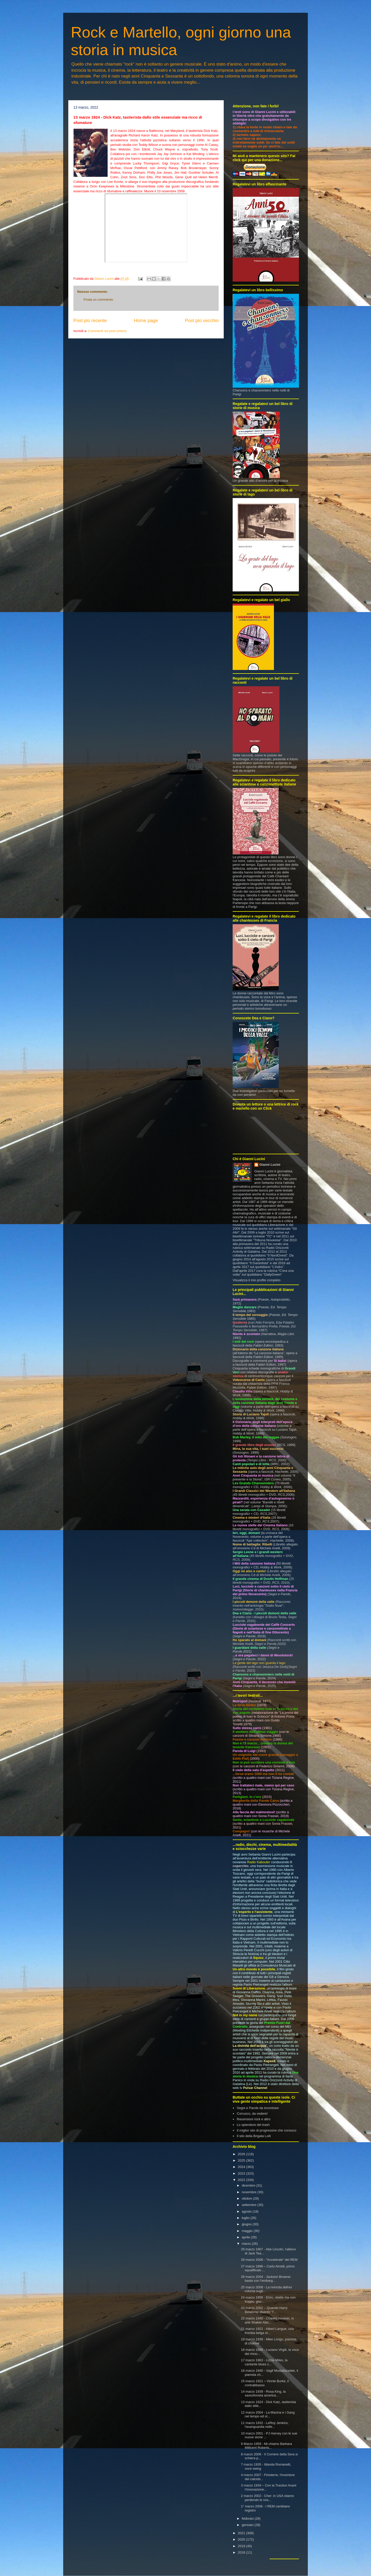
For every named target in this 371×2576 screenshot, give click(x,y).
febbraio (248, 2518)
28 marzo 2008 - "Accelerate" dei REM (269, 2260)
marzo (247, 2243)
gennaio (248, 2525)
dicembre (249, 2185)
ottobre (247, 2198)
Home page (146, 320)
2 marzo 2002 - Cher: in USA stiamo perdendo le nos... (267, 2498)
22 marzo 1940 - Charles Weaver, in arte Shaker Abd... (267, 2320)
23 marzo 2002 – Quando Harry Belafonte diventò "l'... (264, 2310)
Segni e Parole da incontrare (258, 2108)
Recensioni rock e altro (253, 2119)
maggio (248, 2231)
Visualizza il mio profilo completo (257, 1280)
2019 (242, 2546)
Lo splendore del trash (253, 2125)
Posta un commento (98, 299)
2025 (242, 2160)
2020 (242, 2539)
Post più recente (90, 320)
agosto (247, 2211)
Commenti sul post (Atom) (107, 331)
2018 (242, 2552)
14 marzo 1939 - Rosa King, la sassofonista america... (263, 2393)
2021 (242, 2533)
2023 (242, 2173)
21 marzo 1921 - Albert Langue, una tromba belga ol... (267, 2331)
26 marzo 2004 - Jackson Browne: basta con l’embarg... (266, 2279)
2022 (242, 2180)
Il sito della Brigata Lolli (254, 2136)
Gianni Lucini (269, 1164)
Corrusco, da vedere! (252, 2113)
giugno (247, 2224)
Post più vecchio (202, 320)
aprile (246, 2237)
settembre (249, 2205)
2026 (242, 2154)
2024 (242, 2167)
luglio (246, 2218)
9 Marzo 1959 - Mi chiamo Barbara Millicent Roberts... (266, 2446)
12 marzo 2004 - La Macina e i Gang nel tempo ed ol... (268, 2414)
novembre (249, 2192)
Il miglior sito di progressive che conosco (266, 2130)
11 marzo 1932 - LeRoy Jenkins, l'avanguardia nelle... (264, 2425)
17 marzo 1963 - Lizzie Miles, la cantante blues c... (264, 2362)
